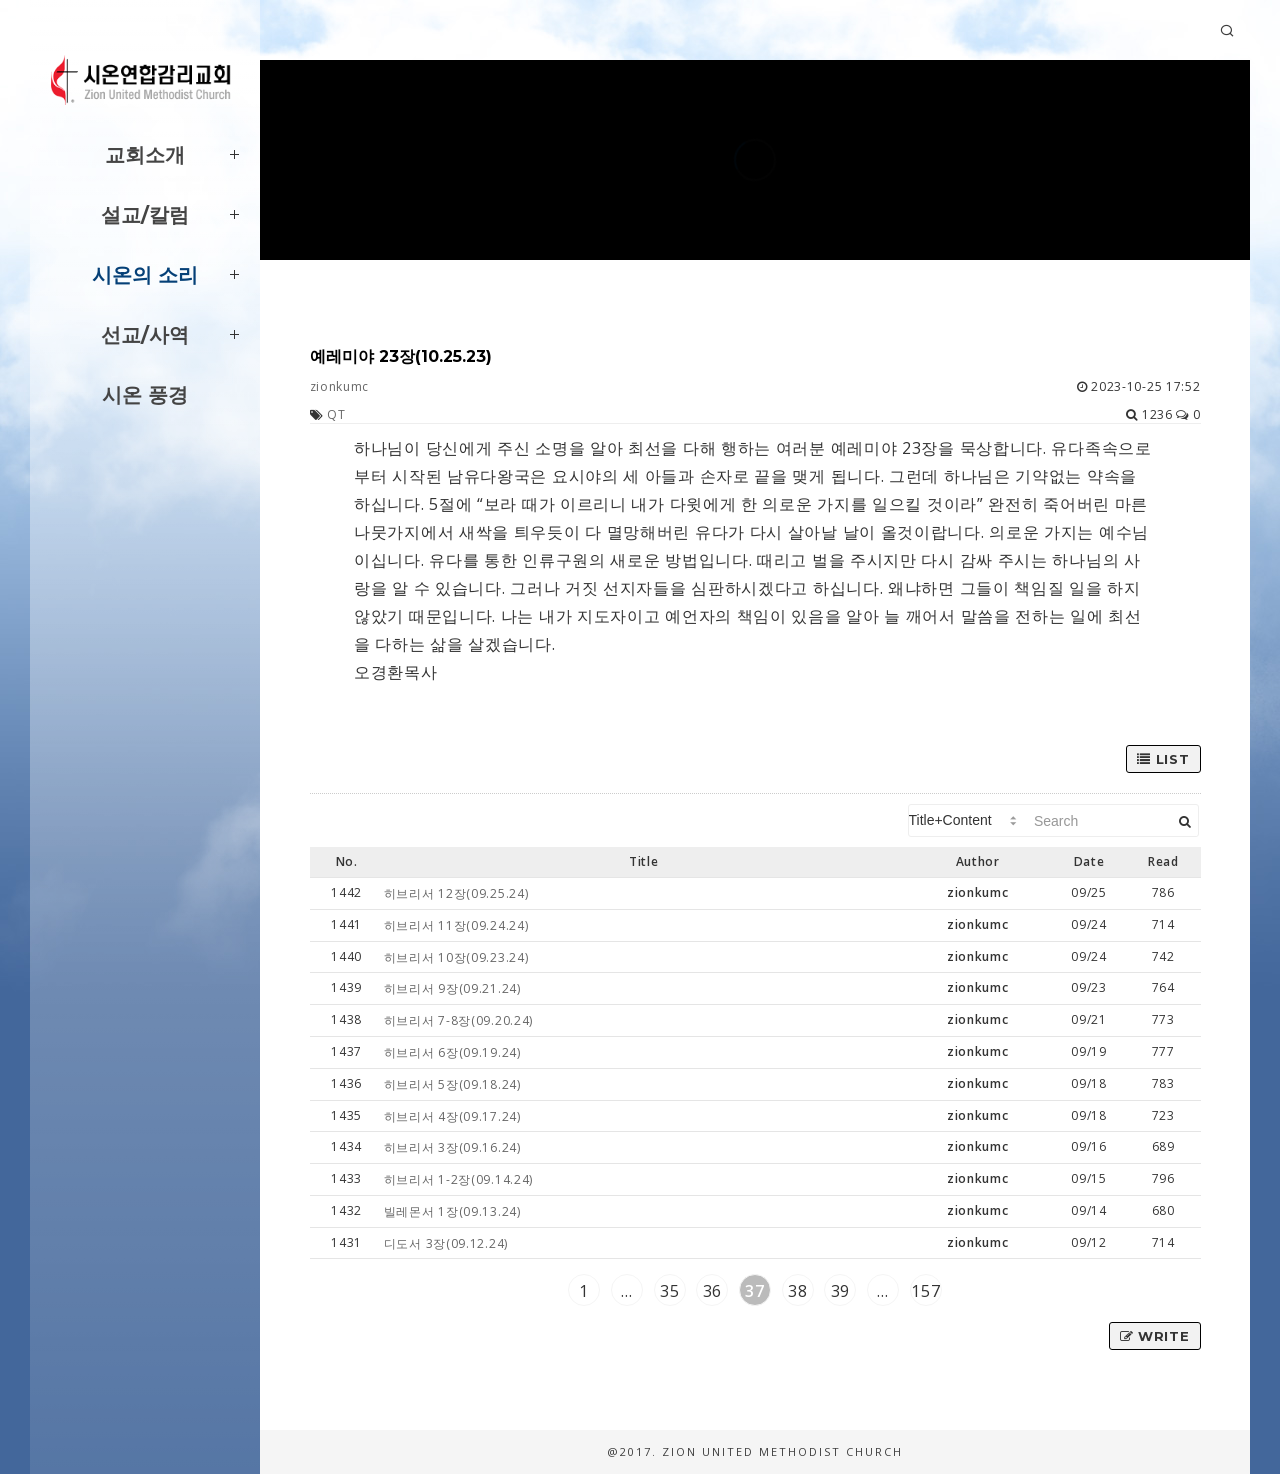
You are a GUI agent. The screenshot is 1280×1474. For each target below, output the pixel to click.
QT (336, 414)
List (1163, 759)
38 (797, 1291)
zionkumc (340, 386)
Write (1155, 1336)
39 (840, 1291)
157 (925, 1291)
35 (669, 1291)
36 (712, 1291)
